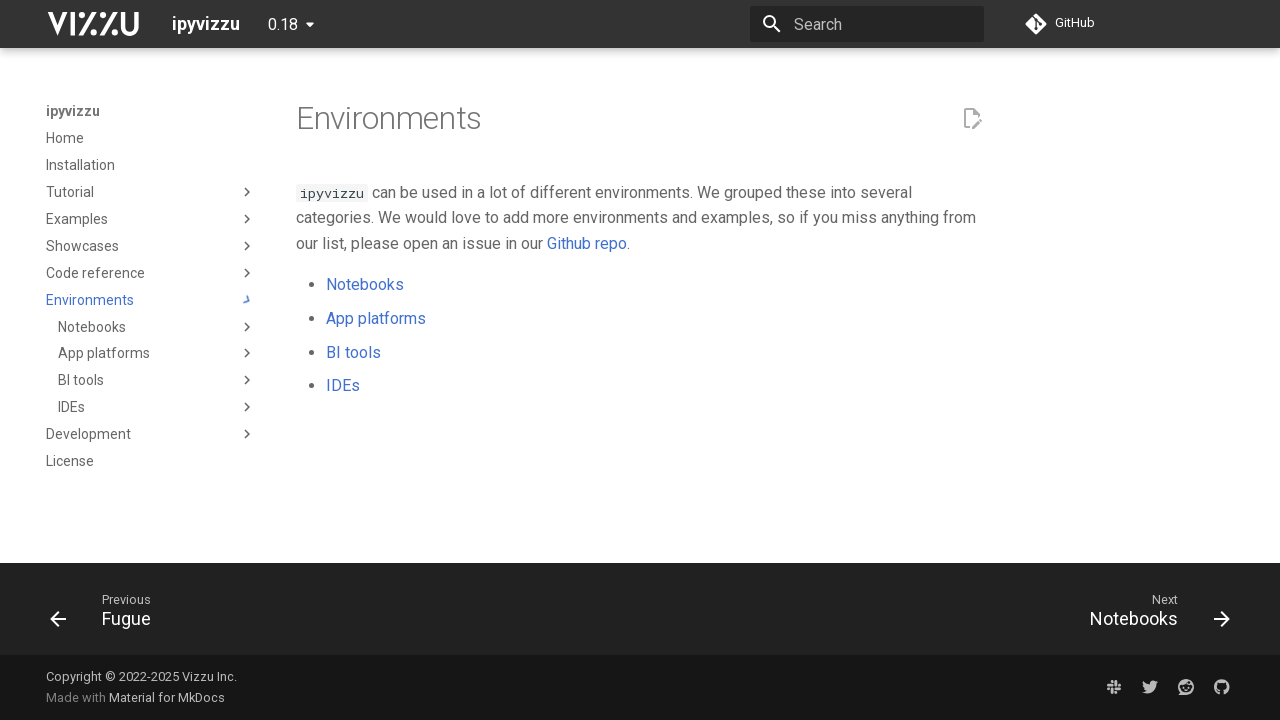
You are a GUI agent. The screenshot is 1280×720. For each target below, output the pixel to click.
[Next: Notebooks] (1153, 615)
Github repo (587, 243)
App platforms (376, 318)
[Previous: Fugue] (107, 615)
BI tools (353, 352)
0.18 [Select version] (283, 24)
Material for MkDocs (167, 697)
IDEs (343, 385)
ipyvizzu (73, 111)
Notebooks (365, 284)
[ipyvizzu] (93, 24)
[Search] (867, 24)
